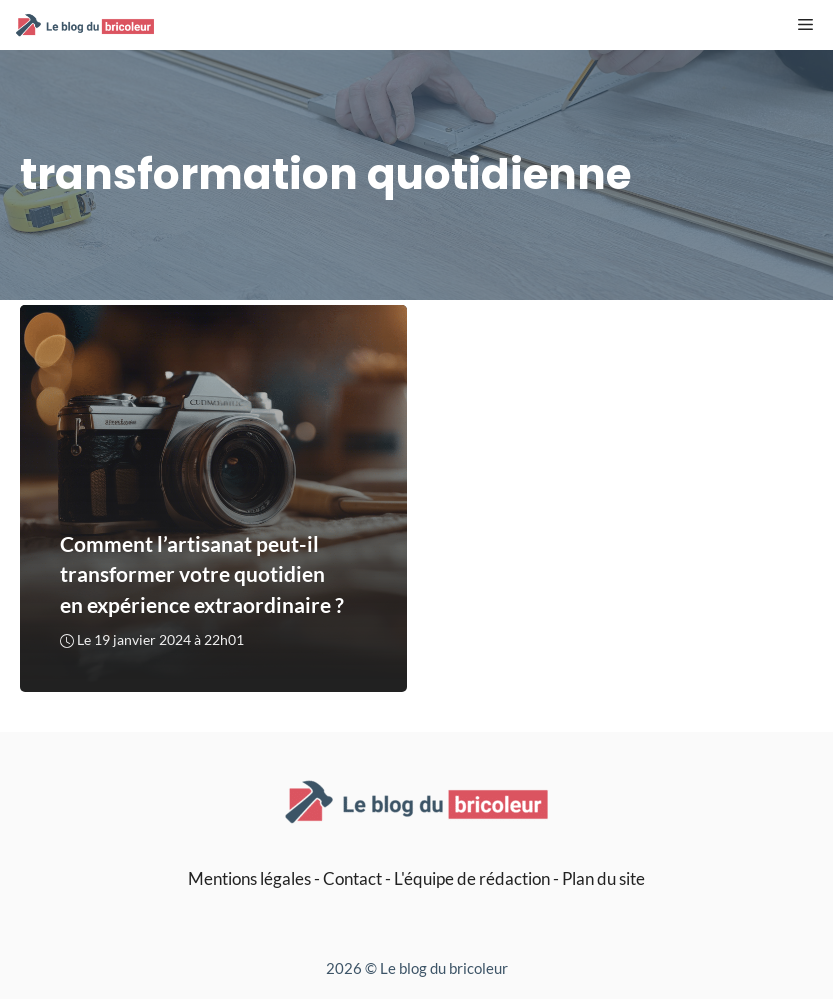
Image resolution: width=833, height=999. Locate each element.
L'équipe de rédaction (472, 878)
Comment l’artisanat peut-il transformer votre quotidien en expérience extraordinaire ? (202, 574)
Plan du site (603, 878)
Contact (352, 878)
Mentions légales (249, 878)
